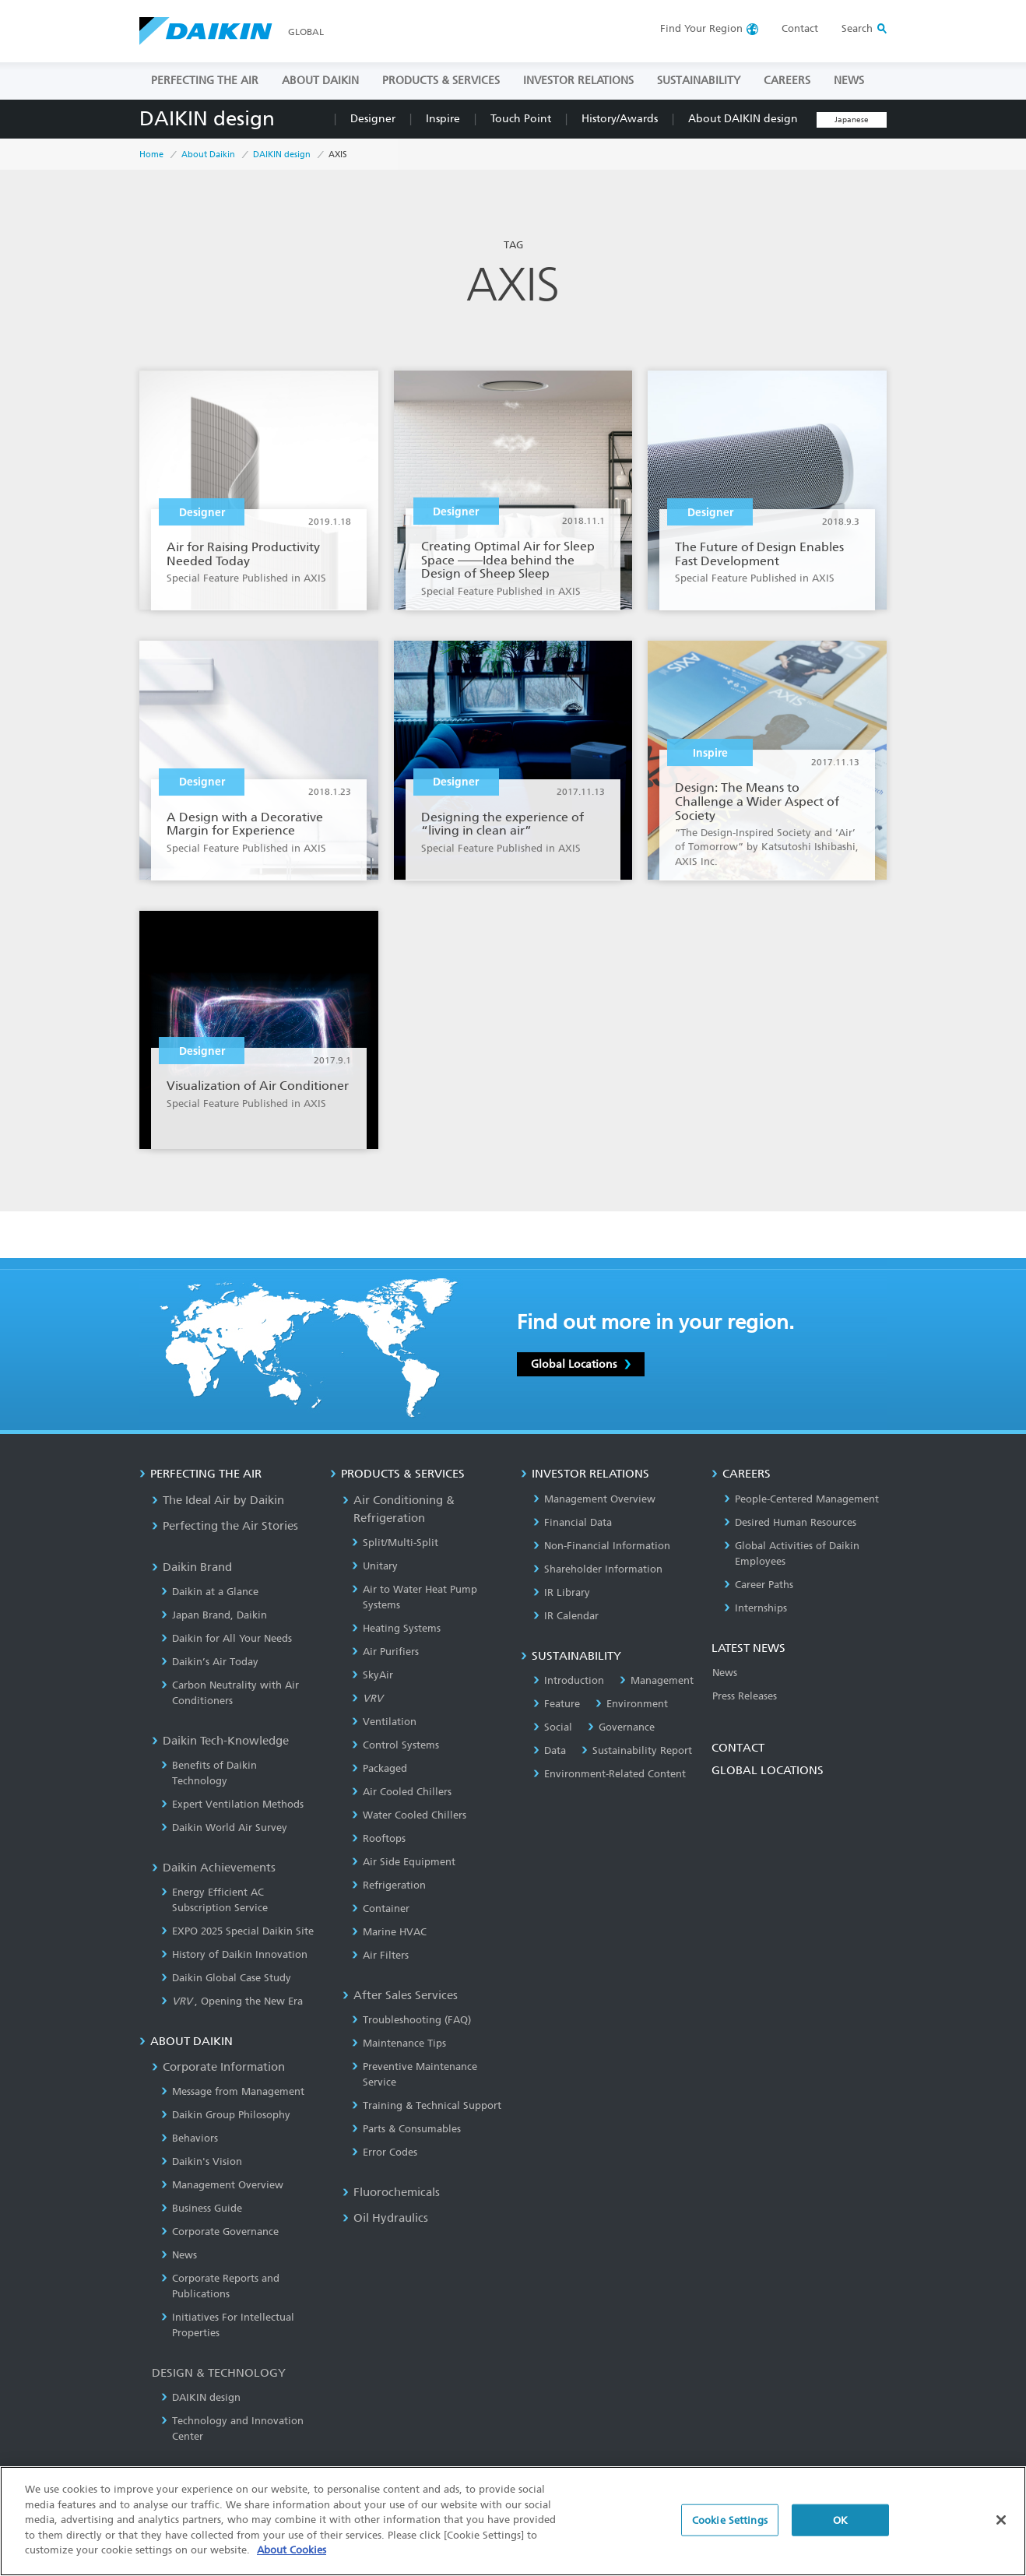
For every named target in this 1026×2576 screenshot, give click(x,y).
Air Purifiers (385, 1651)
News (179, 2255)
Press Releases (744, 1696)
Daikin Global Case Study (226, 1978)
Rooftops (379, 1838)
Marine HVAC (389, 1932)
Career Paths (758, 1584)
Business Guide (201, 2208)
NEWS (849, 80)
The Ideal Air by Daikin (218, 1500)
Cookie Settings (730, 2519)
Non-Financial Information (601, 1546)
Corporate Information (218, 2067)
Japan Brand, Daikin (214, 1615)
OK (840, 2519)
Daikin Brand (192, 1567)
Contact (800, 28)
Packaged (379, 1768)
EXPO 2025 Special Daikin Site (237, 1931)
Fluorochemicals (391, 2192)
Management (657, 1680)
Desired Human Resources (790, 1522)
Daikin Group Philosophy (225, 2115)
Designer (372, 118)
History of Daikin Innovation (234, 1954)
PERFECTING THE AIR (204, 80)
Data (549, 1750)
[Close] (1001, 2520)
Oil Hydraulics (385, 2218)
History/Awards (620, 118)
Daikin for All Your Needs (226, 1638)
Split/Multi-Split (395, 1542)
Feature (556, 1704)
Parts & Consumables (406, 2129)
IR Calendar (566, 1616)
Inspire (443, 118)
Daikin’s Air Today (209, 1662)
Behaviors (189, 2138)
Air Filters (380, 1955)
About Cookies (291, 2550)
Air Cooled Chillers (402, 1792)
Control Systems (395, 1745)
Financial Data (572, 1522)
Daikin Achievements (214, 1868)
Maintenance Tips (399, 2043)
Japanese (852, 120)
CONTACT (738, 1748)
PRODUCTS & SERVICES (441, 80)
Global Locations (581, 1364)
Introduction (568, 1680)
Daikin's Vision (201, 2161)
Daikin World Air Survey (224, 1827)
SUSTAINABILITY (698, 80)
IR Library (561, 1592)
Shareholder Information (597, 1569)
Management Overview (222, 2185)
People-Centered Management (801, 1499)
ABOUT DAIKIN (320, 80)
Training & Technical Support (426, 2105)
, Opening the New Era (232, 2001)
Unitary (375, 1566)
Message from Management (232, 2091)
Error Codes (384, 2152)
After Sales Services (400, 1995)
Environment (632, 1704)
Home (151, 154)
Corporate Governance (220, 2231)
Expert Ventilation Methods (232, 1804)
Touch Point (520, 118)
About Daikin (208, 154)
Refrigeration (389, 1885)
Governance (621, 1727)
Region (701, 28)
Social (552, 1727)
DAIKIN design (207, 119)
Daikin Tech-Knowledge (220, 1741)
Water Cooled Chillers (409, 1815)
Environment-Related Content (609, 1774)
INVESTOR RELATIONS (578, 80)
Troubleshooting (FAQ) (411, 2020)
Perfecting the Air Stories (225, 1526)
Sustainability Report (637, 1750)
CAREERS (787, 80)
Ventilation (384, 1721)
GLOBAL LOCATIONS (768, 1770)
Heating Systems (396, 1628)
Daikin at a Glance (209, 1591)
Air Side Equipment (403, 1862)
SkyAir (372, 1675)
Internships (755, 1608)
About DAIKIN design (743, 118)
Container (380, 1908)
